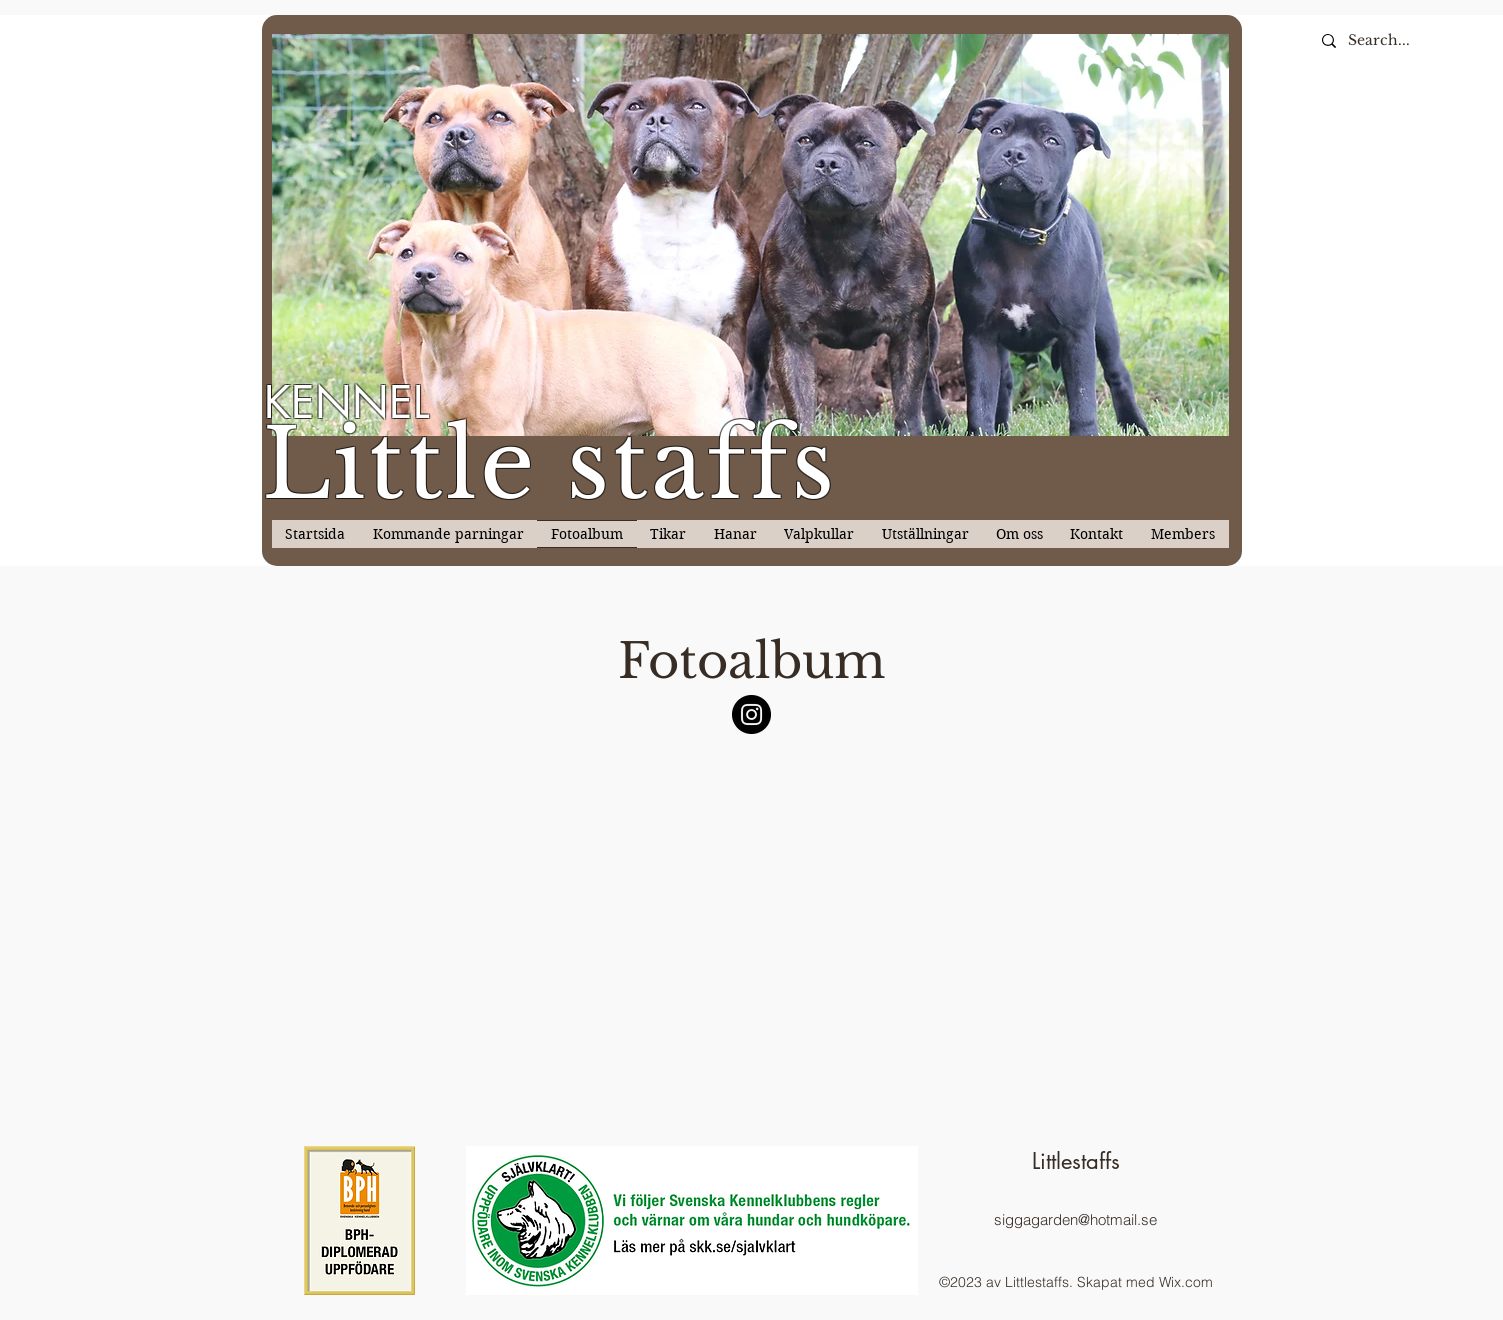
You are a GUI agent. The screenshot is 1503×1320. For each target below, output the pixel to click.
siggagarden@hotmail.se (1075, 1219)
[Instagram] (751, 714)
